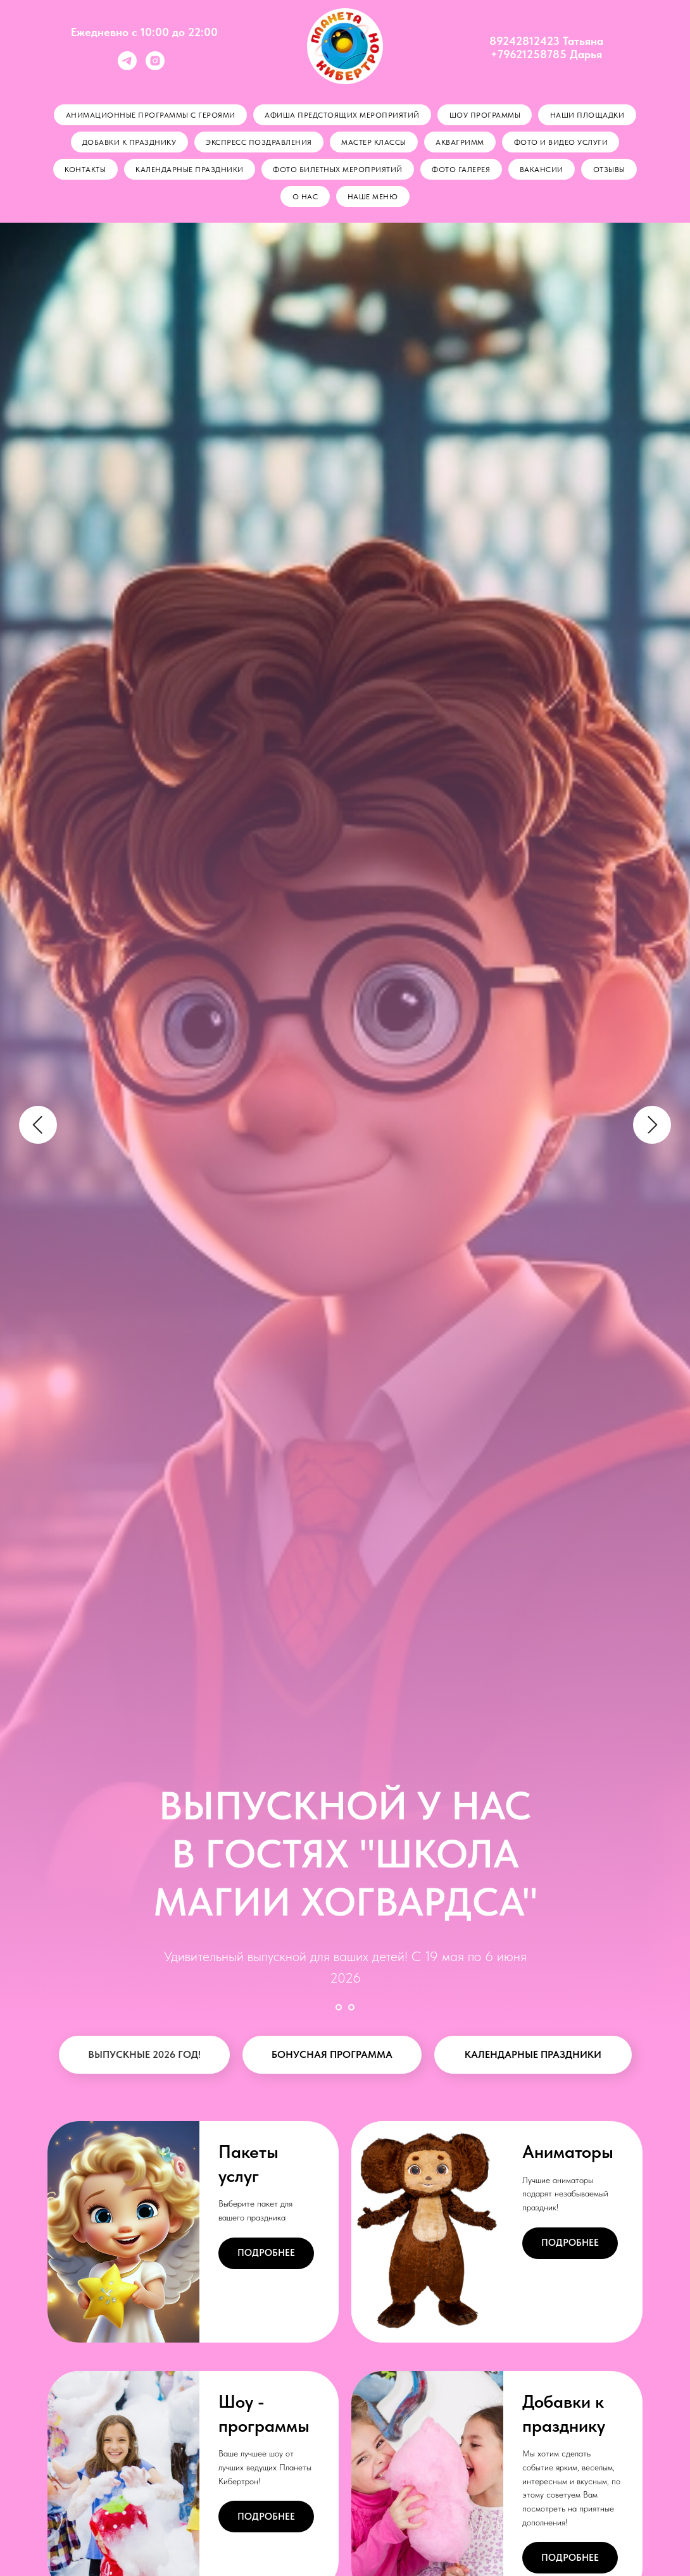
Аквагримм (461, 143)
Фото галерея (461, 170)
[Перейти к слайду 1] (339, 2009)
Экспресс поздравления (258, 143)
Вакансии (543, 170)
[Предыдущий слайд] (38, 1127)
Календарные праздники (188, 170)
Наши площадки (588, 115)
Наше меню (373, 198)
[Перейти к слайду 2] (351, 2009)
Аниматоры (567, 2153)
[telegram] (127, 66)
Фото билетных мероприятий (338, 170)
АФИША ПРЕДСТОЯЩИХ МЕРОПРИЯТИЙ (342, 115)
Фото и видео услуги (562, 143)
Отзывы (611, 170)
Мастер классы (373, 143)
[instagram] (155, 66)
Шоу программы (485, 115)
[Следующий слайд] (652, 1127)
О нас (305, 198)
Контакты (83, 170)
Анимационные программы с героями (149, 115)
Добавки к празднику (127, 143)
